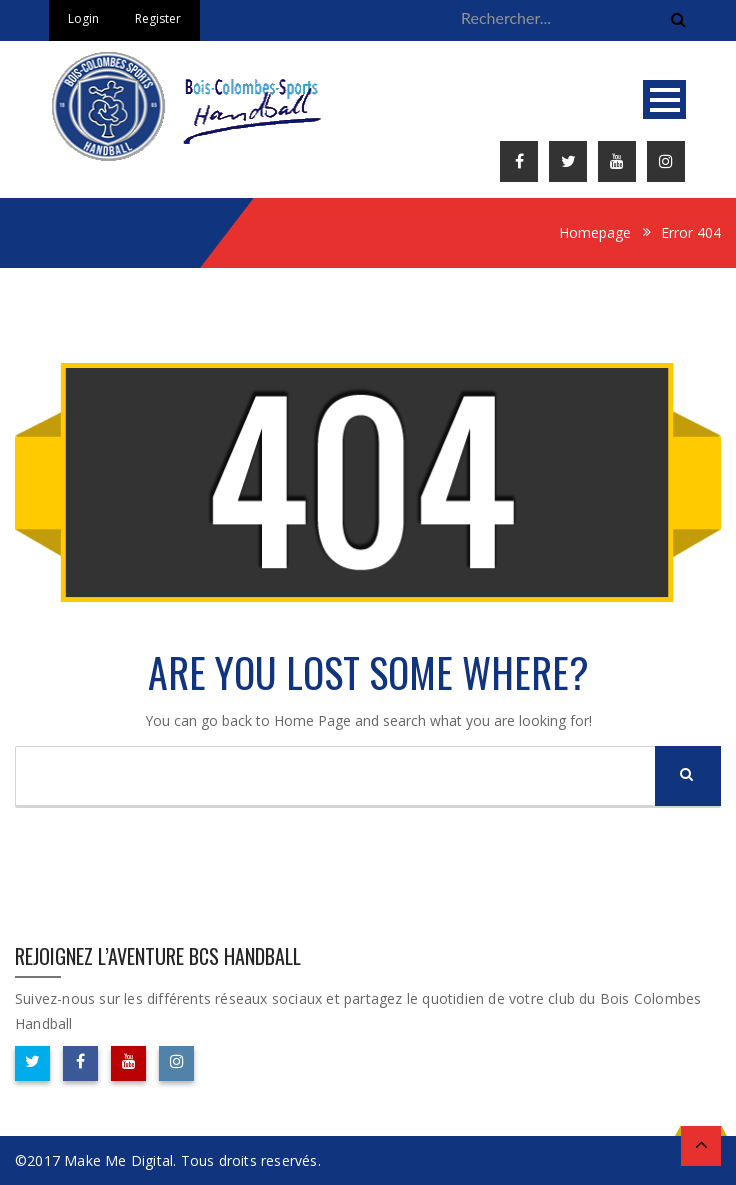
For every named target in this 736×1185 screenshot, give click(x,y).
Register (158, 18)
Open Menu (664, 99)
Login (83, 18)
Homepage (595, 232)
